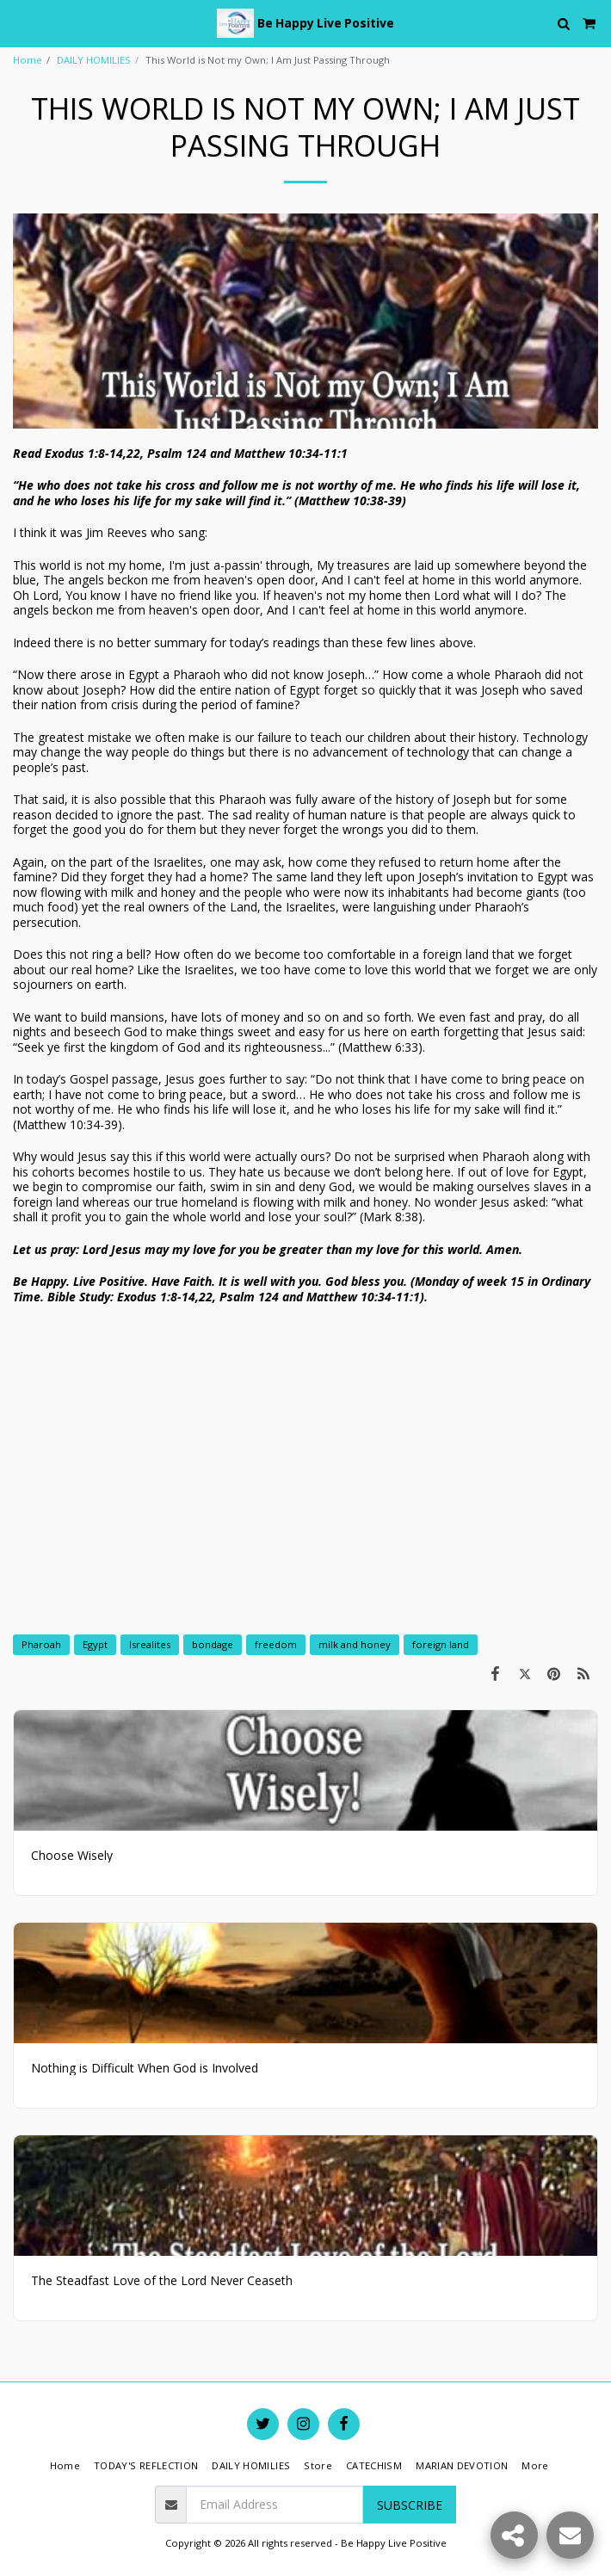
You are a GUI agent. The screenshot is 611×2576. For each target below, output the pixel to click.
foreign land (440, 1644)
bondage (212, 1644)
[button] (19, 22)
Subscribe (409, 2505)
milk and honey (354, 1644)
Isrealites (149, 1644)
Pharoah (41, 1644)
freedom (276, 1644)
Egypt (95, 1644)
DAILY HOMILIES (94, 59)
